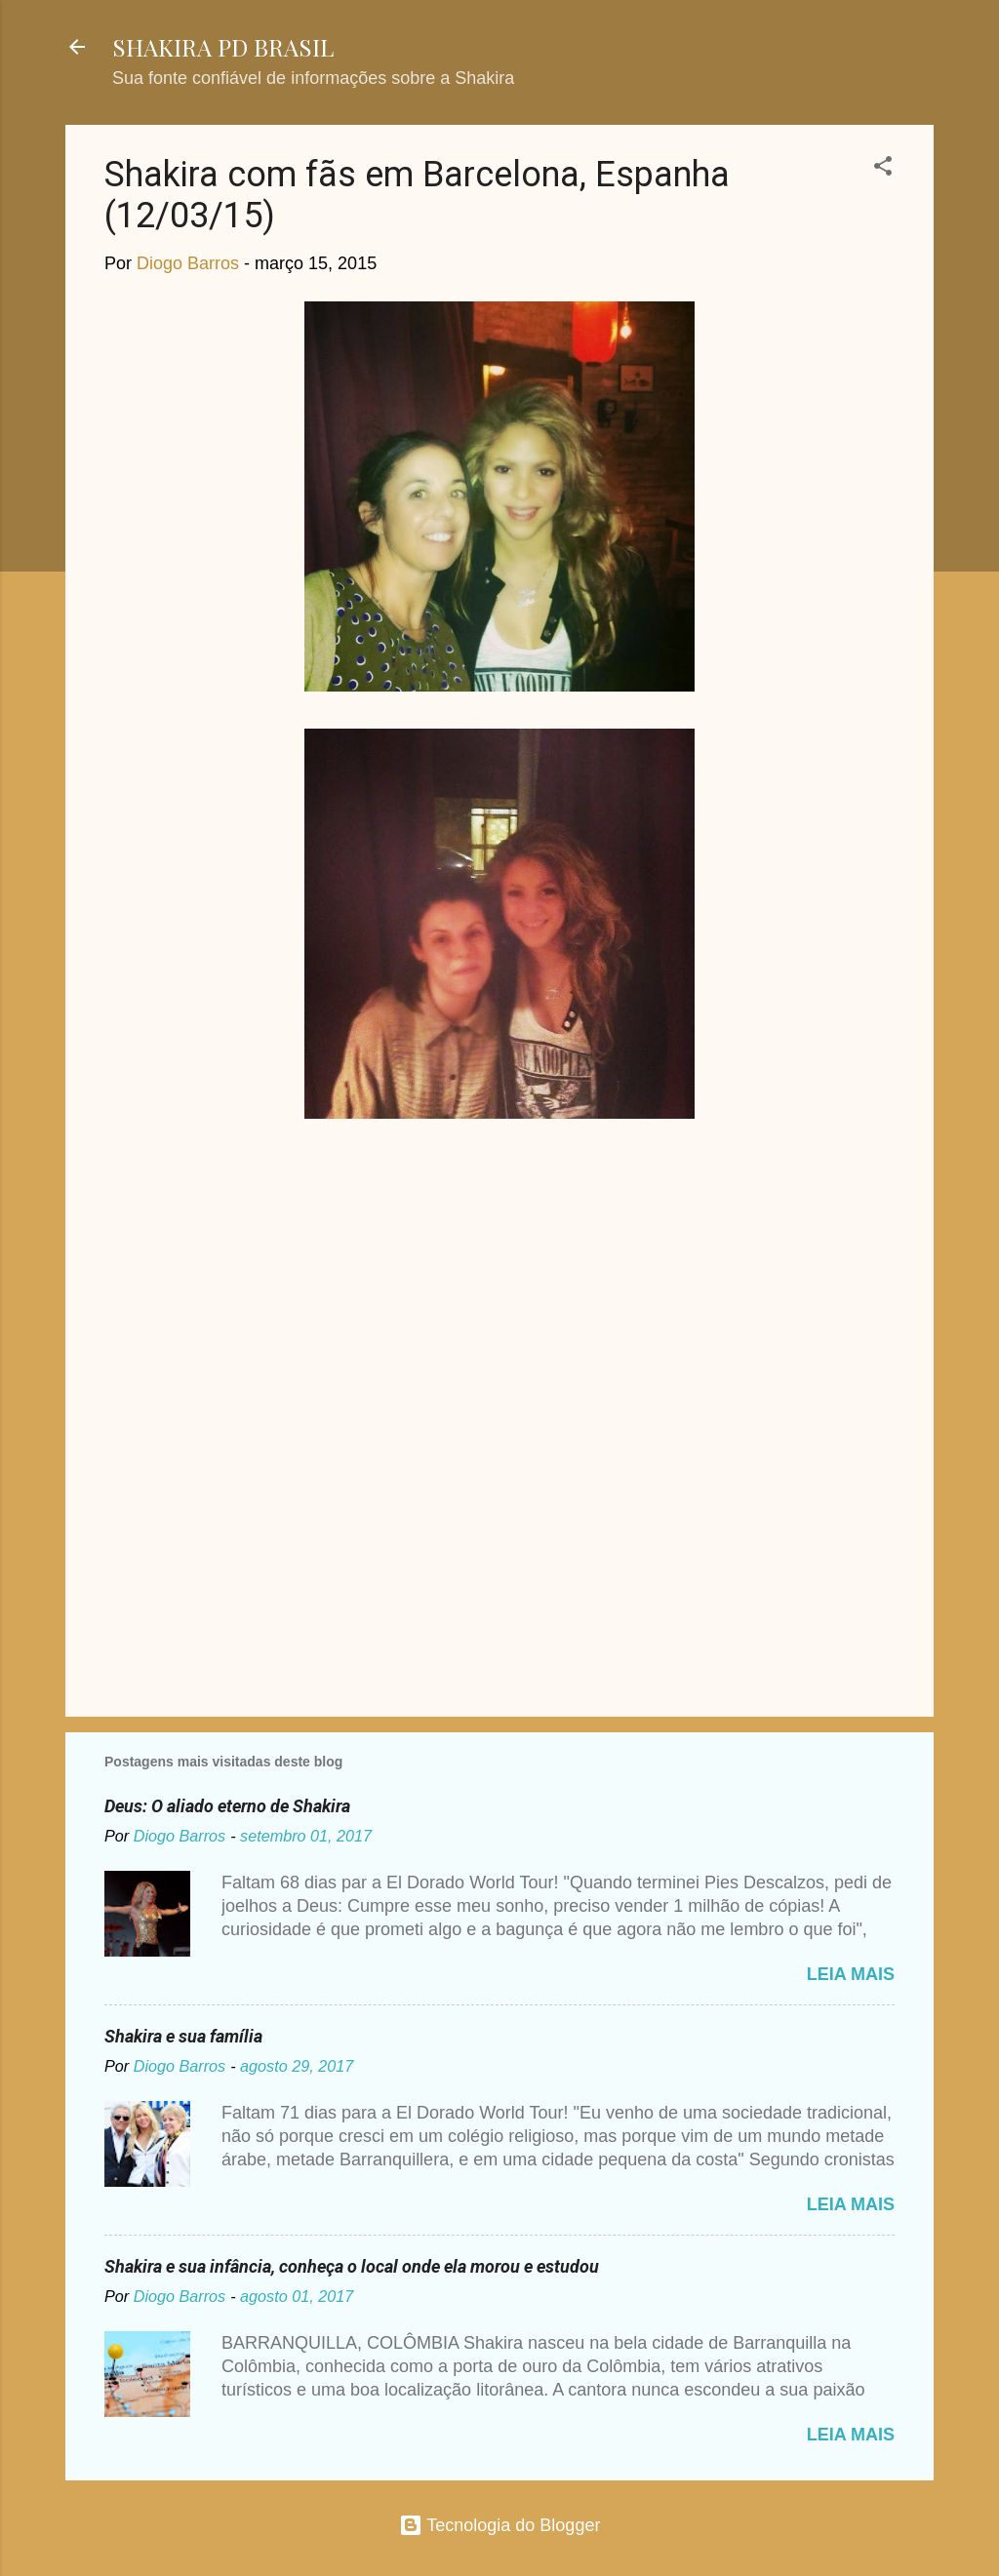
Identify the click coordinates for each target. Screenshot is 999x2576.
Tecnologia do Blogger (500, 2525)
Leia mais (851, 1974)
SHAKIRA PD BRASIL (223, 46)
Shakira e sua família (183, 2036)
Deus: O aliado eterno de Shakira (227, 1806)
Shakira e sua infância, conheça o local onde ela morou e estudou (351, 2266)
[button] (883, 168)
